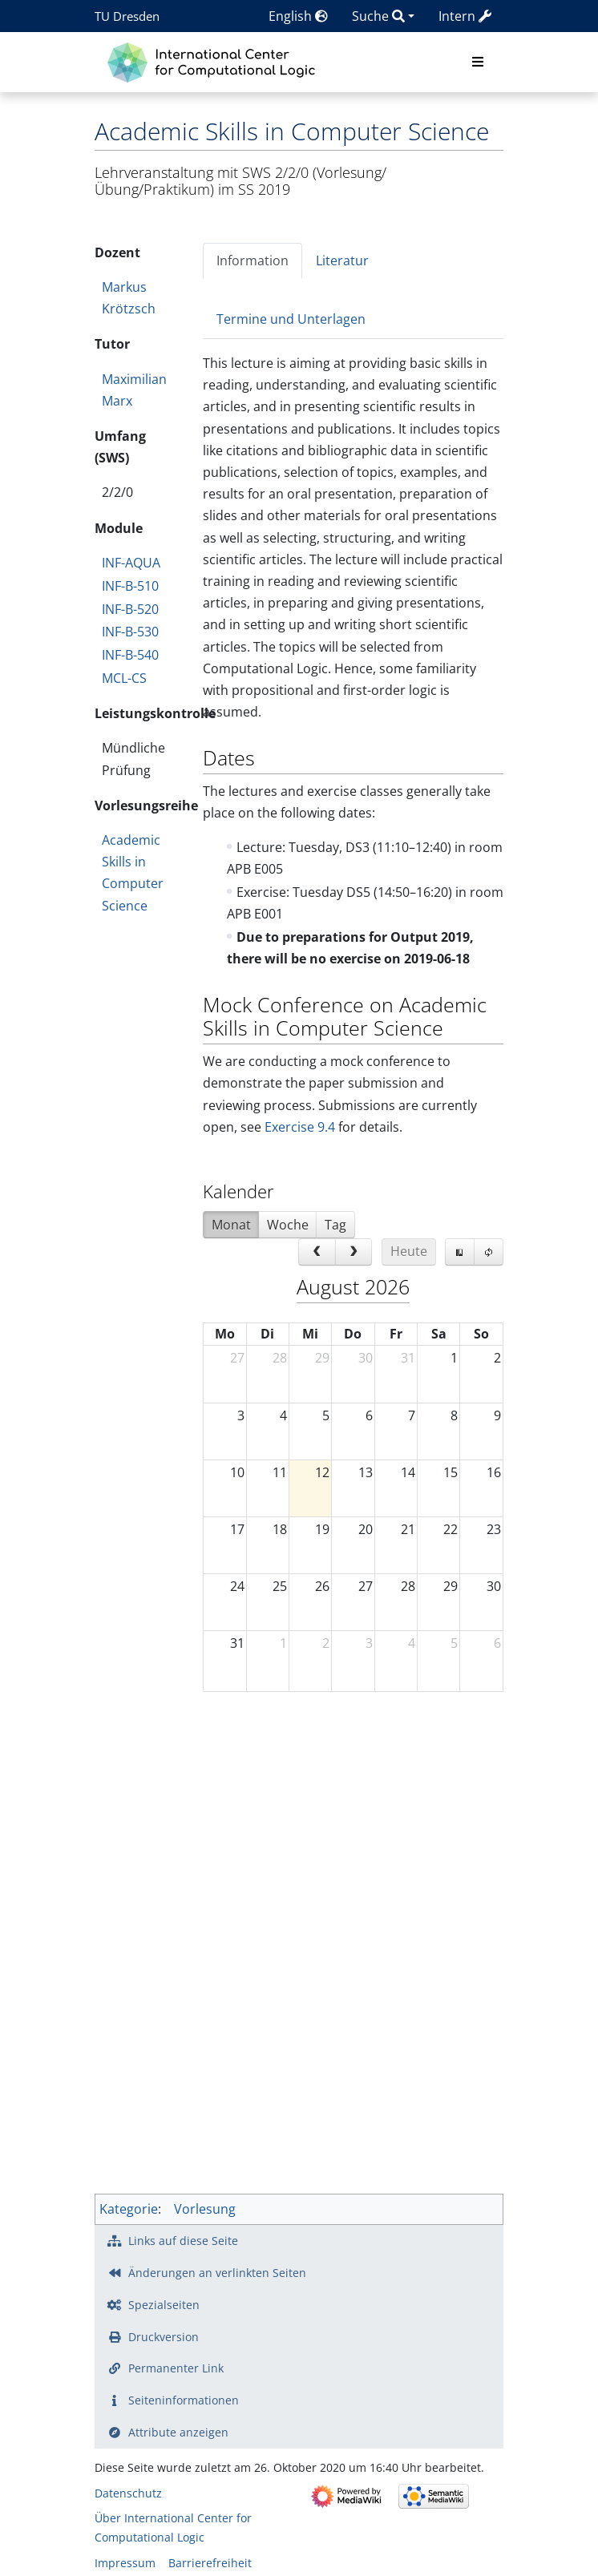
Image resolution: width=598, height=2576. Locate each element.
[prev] (317, 1252)
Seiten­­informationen (183, 2400)
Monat (231, 1224)
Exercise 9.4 (300, 1127)
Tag (335, 1224)
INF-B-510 (130, 586)
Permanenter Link (176, 2368)
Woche (288, 1224)
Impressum (125, 2562)
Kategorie (128, 2209)
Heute (408, 1251)
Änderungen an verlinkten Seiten (217, 2272)
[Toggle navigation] (478, 62)
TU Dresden (127, 16)
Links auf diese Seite (183, 2240)
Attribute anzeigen (178, 2432)
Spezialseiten (164, 2304)
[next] (354, 1252)
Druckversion (163, 2336)
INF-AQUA (131, 562)
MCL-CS (124, 678)
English (298, 16)
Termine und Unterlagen (291, 319)
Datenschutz (128, 2493)
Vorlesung (205, 2209)
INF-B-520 (130, 609)
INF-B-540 (130, 655)
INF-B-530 (130, 631)
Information (252, 260)
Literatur (342, 260)
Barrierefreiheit (210, 2562)
